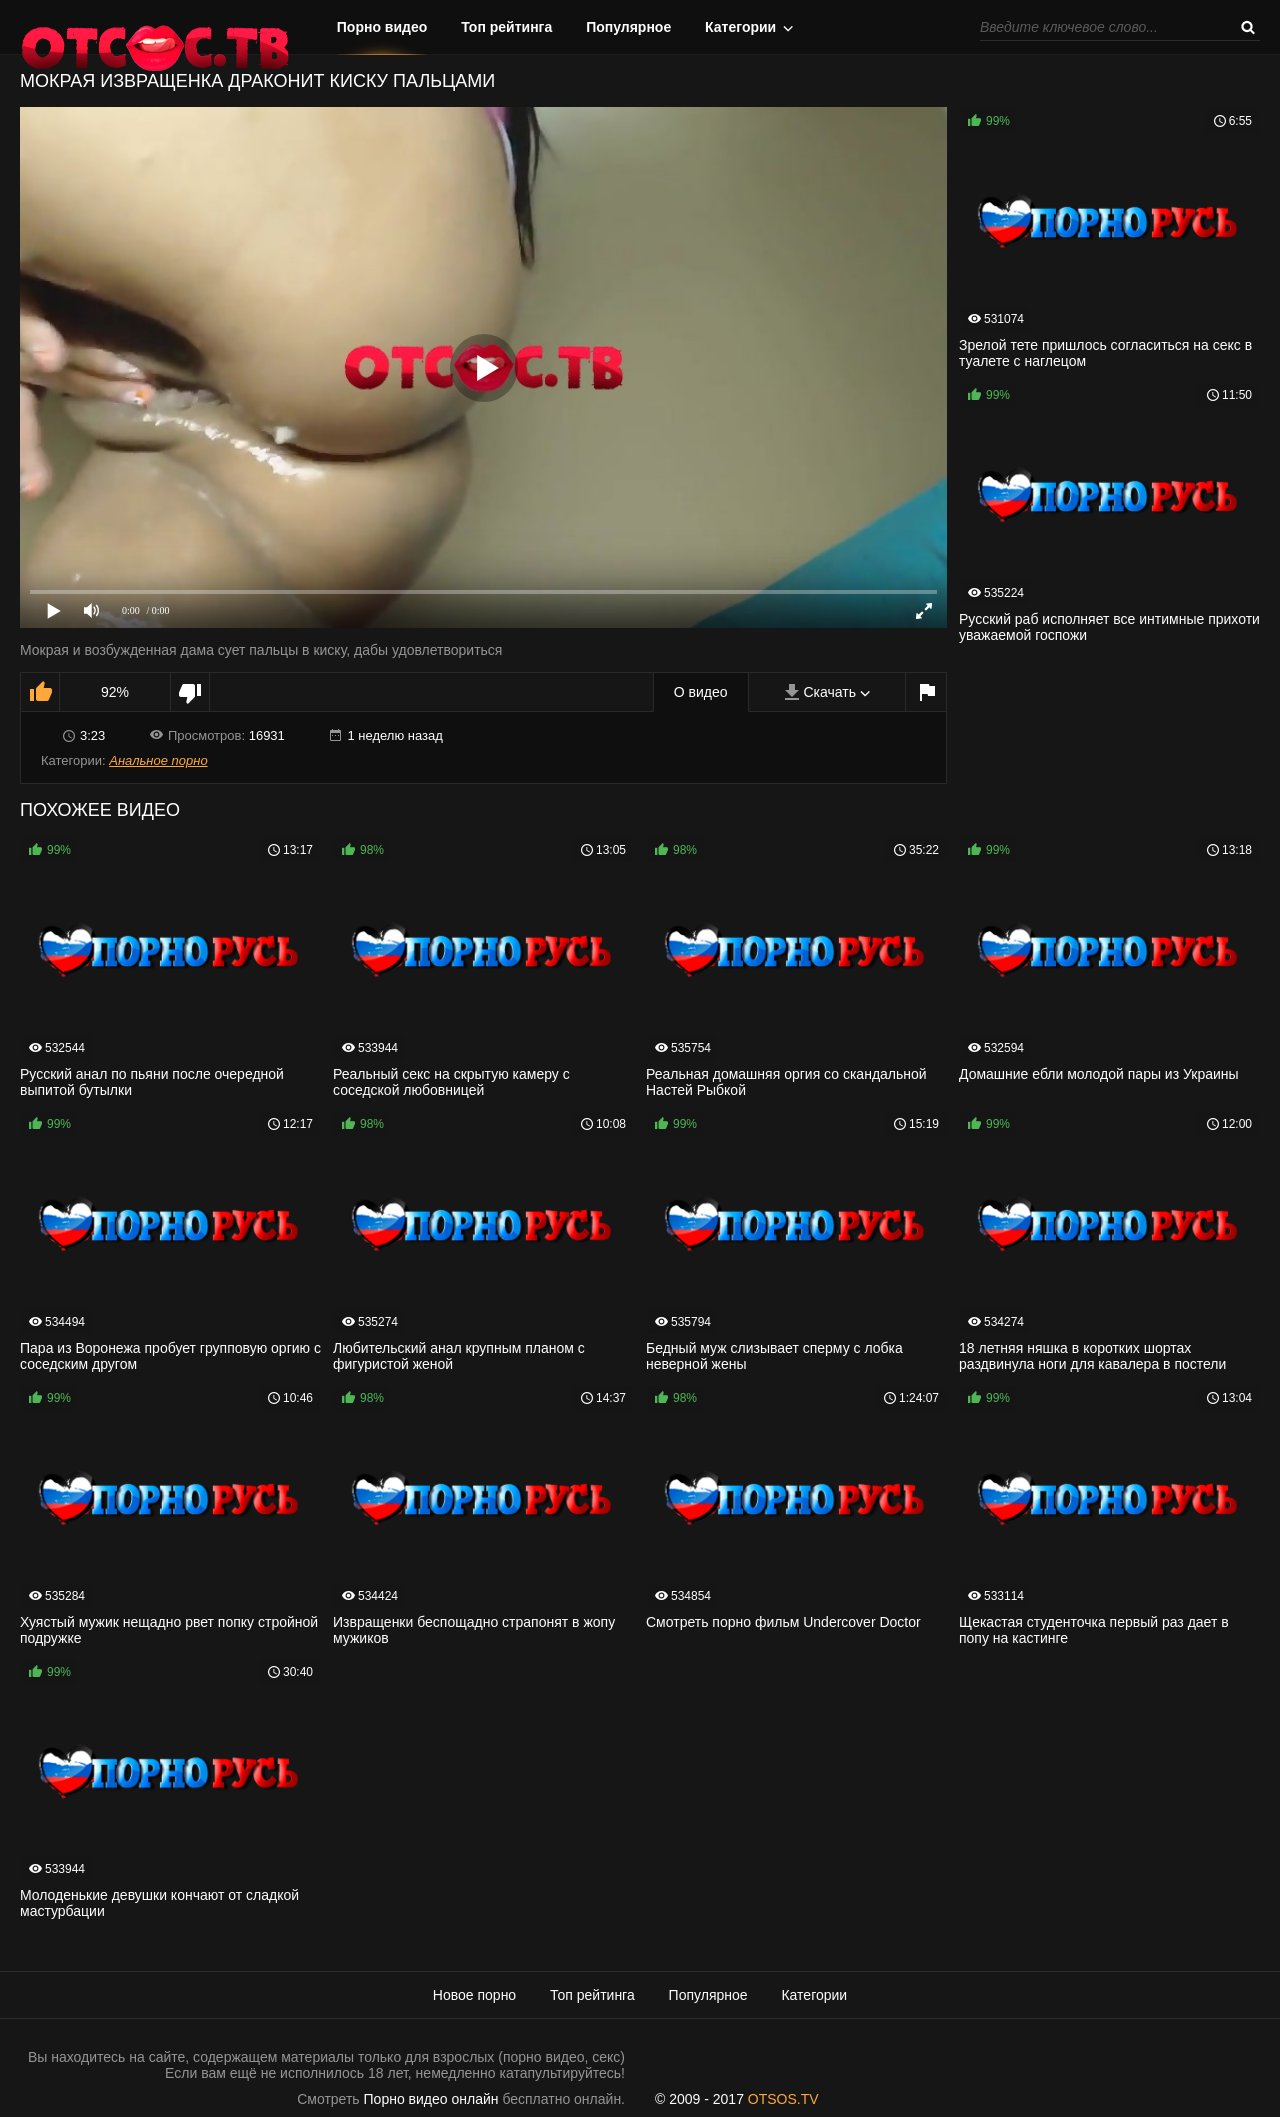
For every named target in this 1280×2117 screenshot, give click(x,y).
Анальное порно (158, 760)
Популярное (628, 27)
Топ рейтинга (506, 27)
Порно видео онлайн (431, 2099)
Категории (740, 27)
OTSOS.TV (783, 2099)
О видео (701, 692)
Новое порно (474, 1995)
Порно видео (382, 27)
